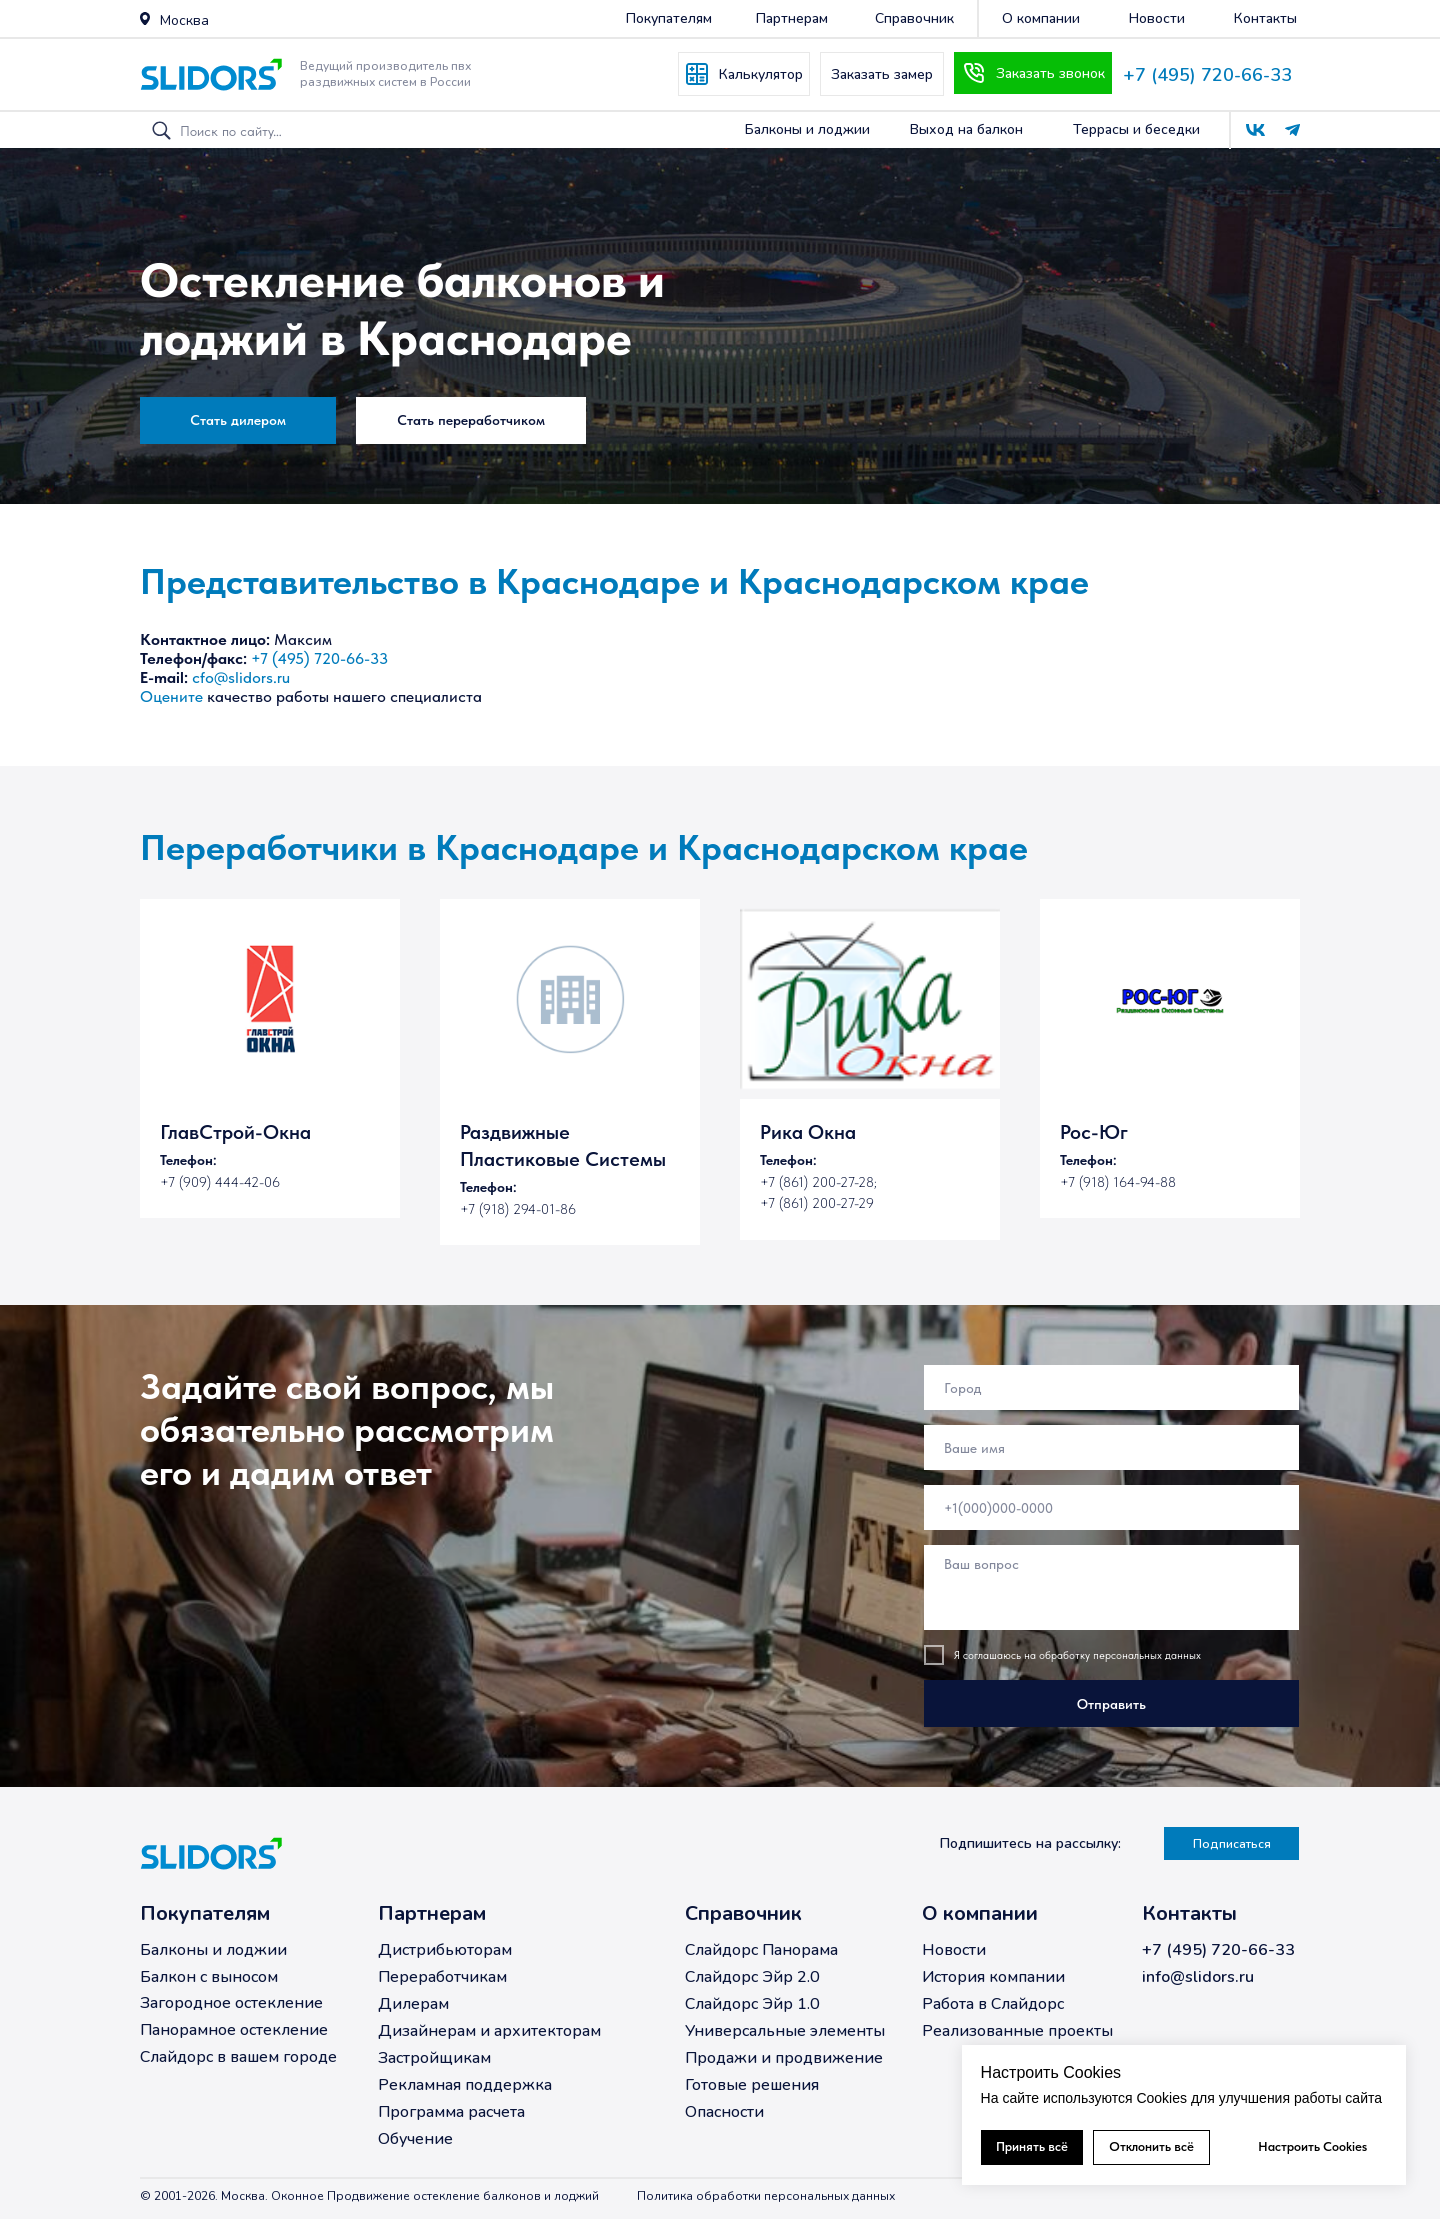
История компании (993, 1977)
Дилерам (413, 2004)
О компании (980, 1913)
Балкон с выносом (209, 1977)
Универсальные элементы (785, 2031)
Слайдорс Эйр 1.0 (752, 2004)
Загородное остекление (231, 2003)
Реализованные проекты (1017, 2031)
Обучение (415, 2139)
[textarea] (1111, 1587)
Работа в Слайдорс (993, 2004)
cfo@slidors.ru (241, 677)
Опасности (724, 2112)
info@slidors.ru (1198, 1977)
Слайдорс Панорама (761, 1950)
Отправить (1111, 1704)
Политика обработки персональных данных (766, 2196)
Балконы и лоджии (213, 1950)
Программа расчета (451, 2112)
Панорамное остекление (234, 2030)
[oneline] (1111, 1387)
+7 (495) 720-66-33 (1207, 75)
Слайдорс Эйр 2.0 (752, 1977)
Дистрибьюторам (445, 1950)
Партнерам (432, 1913)
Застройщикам (434, 2058)
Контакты (1189, 1913)
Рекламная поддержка (465, 2085)
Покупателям (205, 1913)
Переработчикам (442, 1977)
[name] (1111, 1447)
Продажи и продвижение (784, 2058)
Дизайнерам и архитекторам (489, 2031)
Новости (954, 1950)
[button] (145, 18)
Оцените (171, 696)
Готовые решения (752, 2085)
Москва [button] (184, 20)
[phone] (1111, 1507)
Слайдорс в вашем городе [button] (238, 2057)
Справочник (743, 1913)
